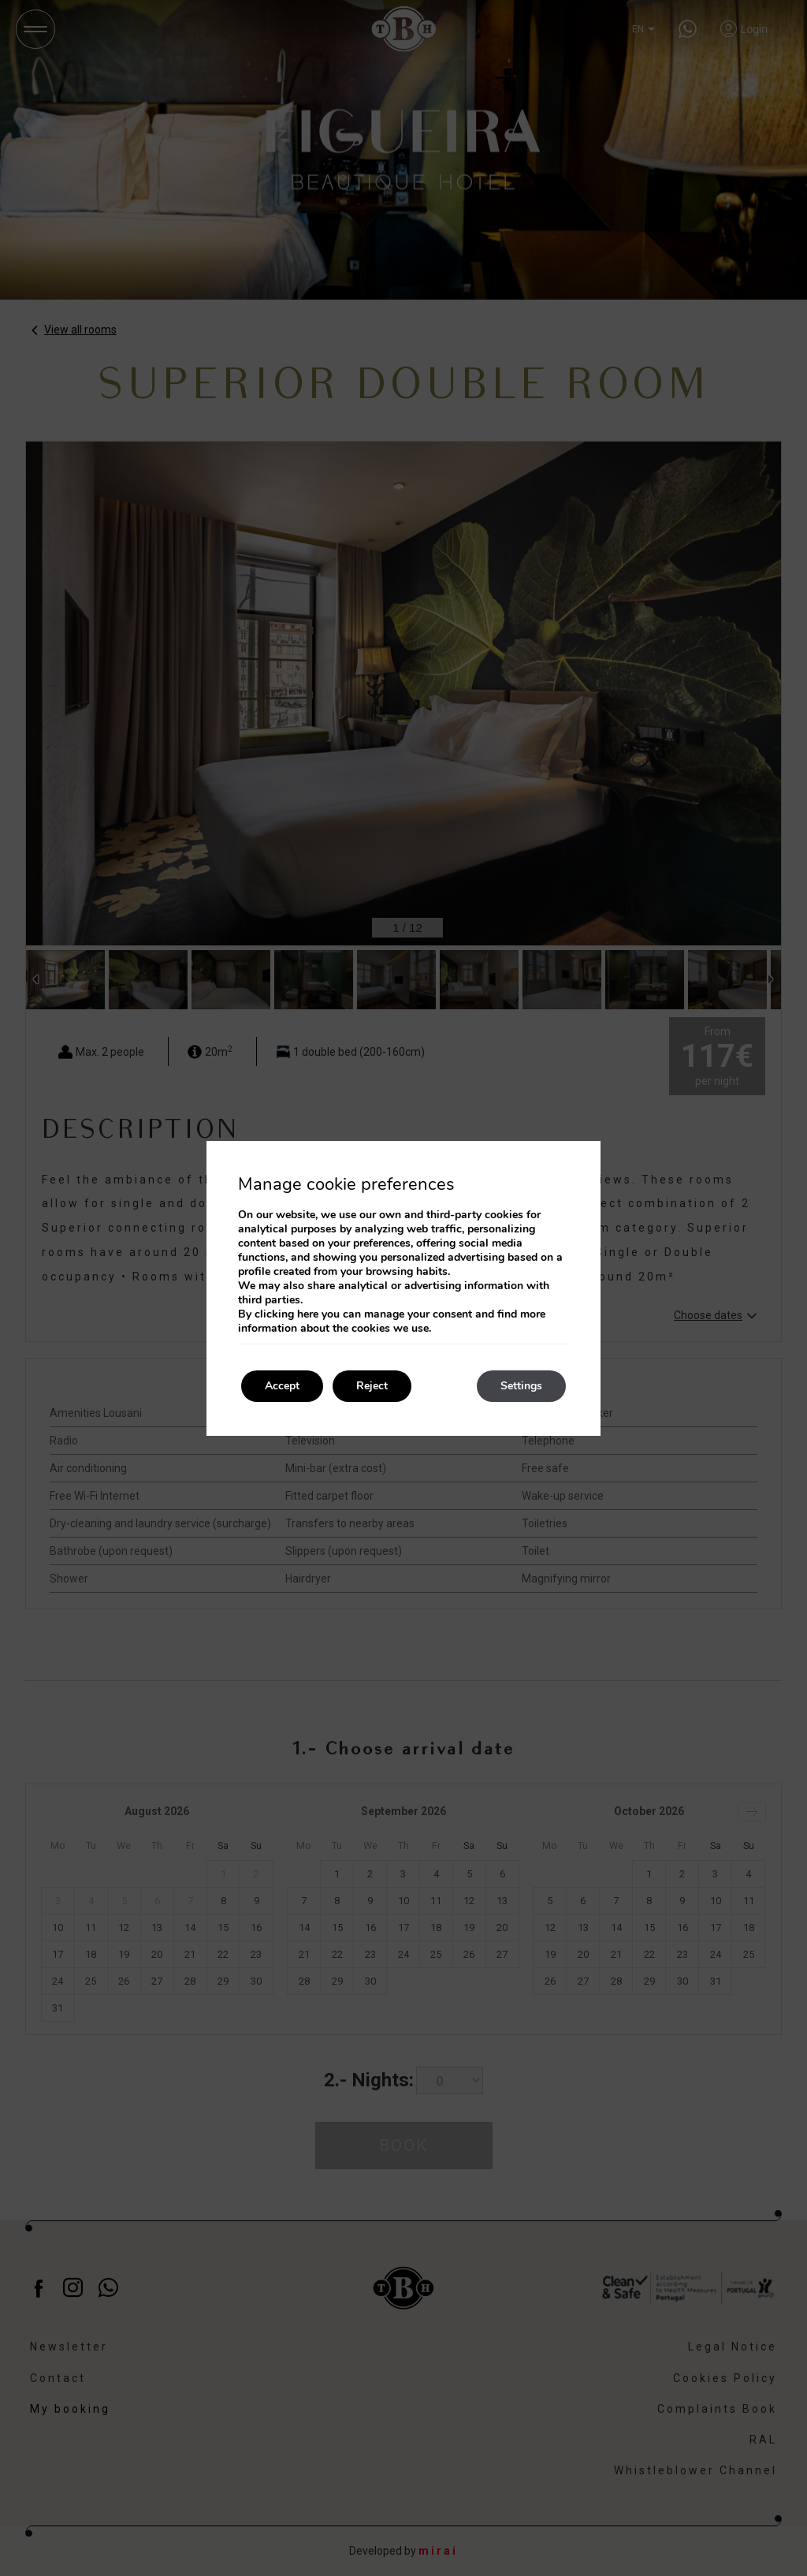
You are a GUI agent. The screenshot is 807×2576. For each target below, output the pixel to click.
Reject (372, 1385)
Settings (521, 1385)
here (307, 1314)
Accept (282, 1385)
